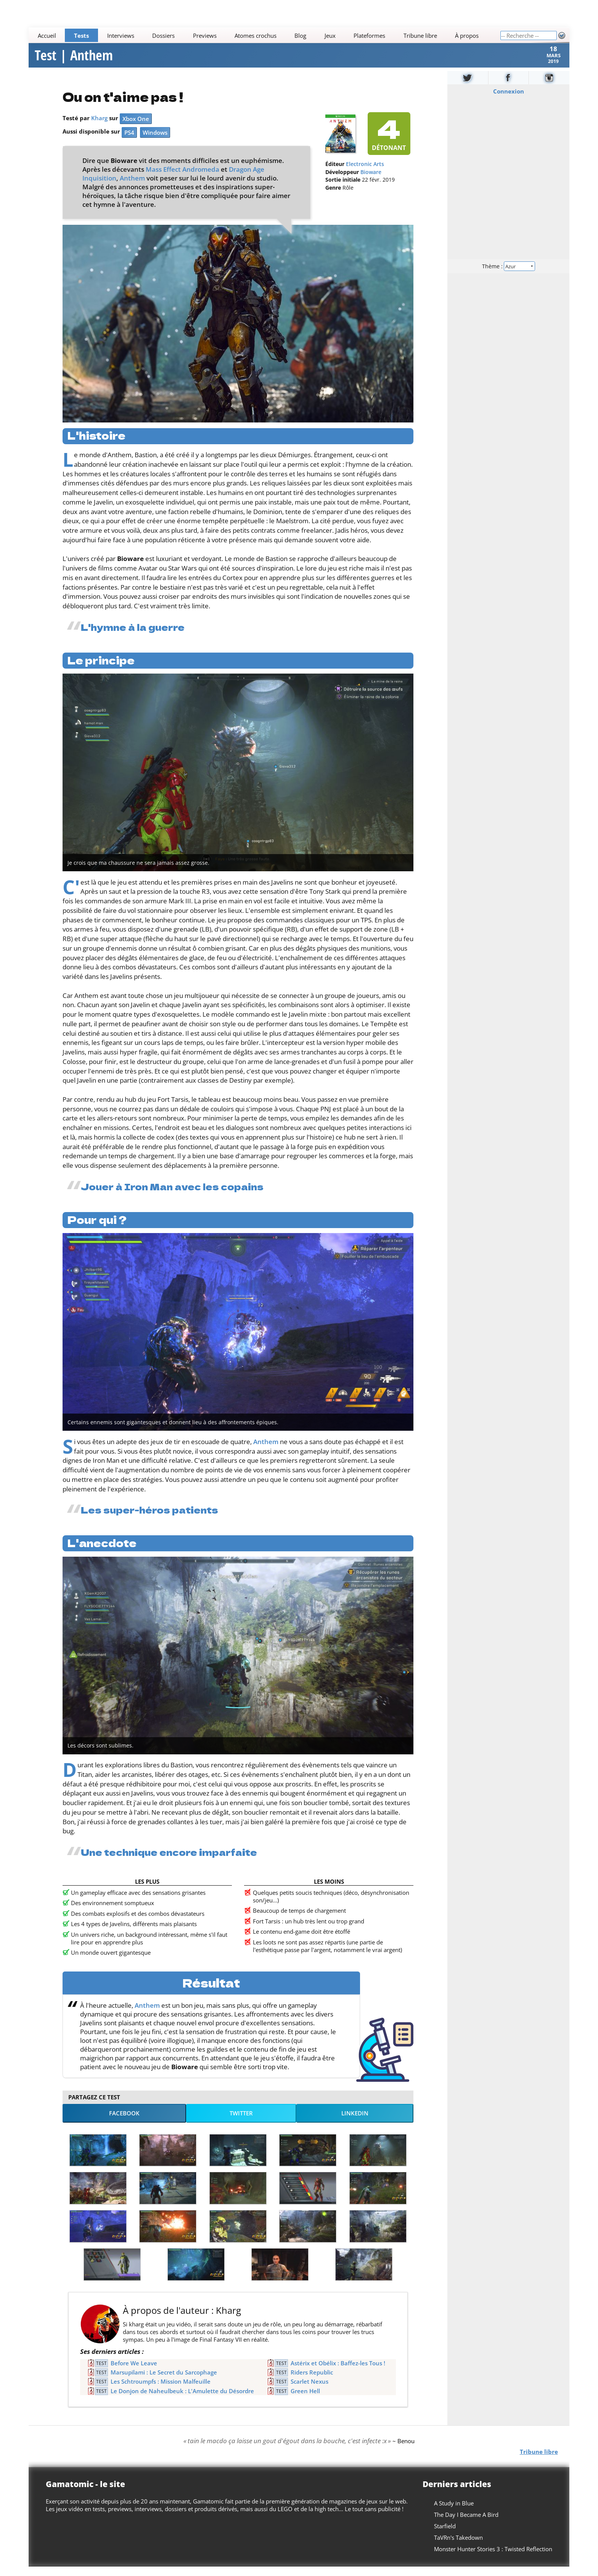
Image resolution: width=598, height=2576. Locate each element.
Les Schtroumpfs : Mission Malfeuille (161, 2391)
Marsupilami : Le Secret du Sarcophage (164, 2382)
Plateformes (370, 35)
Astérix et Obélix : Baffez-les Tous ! (338, 2372)
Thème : (508, 275)
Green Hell (305, 2400)
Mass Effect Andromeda (182, 179)
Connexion (508, 101)
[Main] (264, 35)
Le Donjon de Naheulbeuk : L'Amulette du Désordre (182, 2400)
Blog (301, 35)
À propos (467, 35)
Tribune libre (420, 35)
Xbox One (135, 128)
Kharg (99, 127)
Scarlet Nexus (309, 2391)
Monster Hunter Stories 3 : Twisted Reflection (493, 2558)
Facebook (124, 2123)
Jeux (330, 35)
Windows (155, 142)
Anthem (132, 188)
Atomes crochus (255, 35)
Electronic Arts (365, 174)
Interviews (120, 35)
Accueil (47, 35)
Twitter (241, 2123)
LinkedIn (354, 2123)
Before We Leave (134, 2372)
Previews (205, 35)
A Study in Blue (454, 2512)
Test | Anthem (74, 60)
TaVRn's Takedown (458, 2547)
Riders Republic (312, 2382)
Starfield (445, 2535)
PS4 (129, 142)
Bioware (370, 181)
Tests (81, 35)
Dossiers (163, 35)
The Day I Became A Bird (466, 2524)
